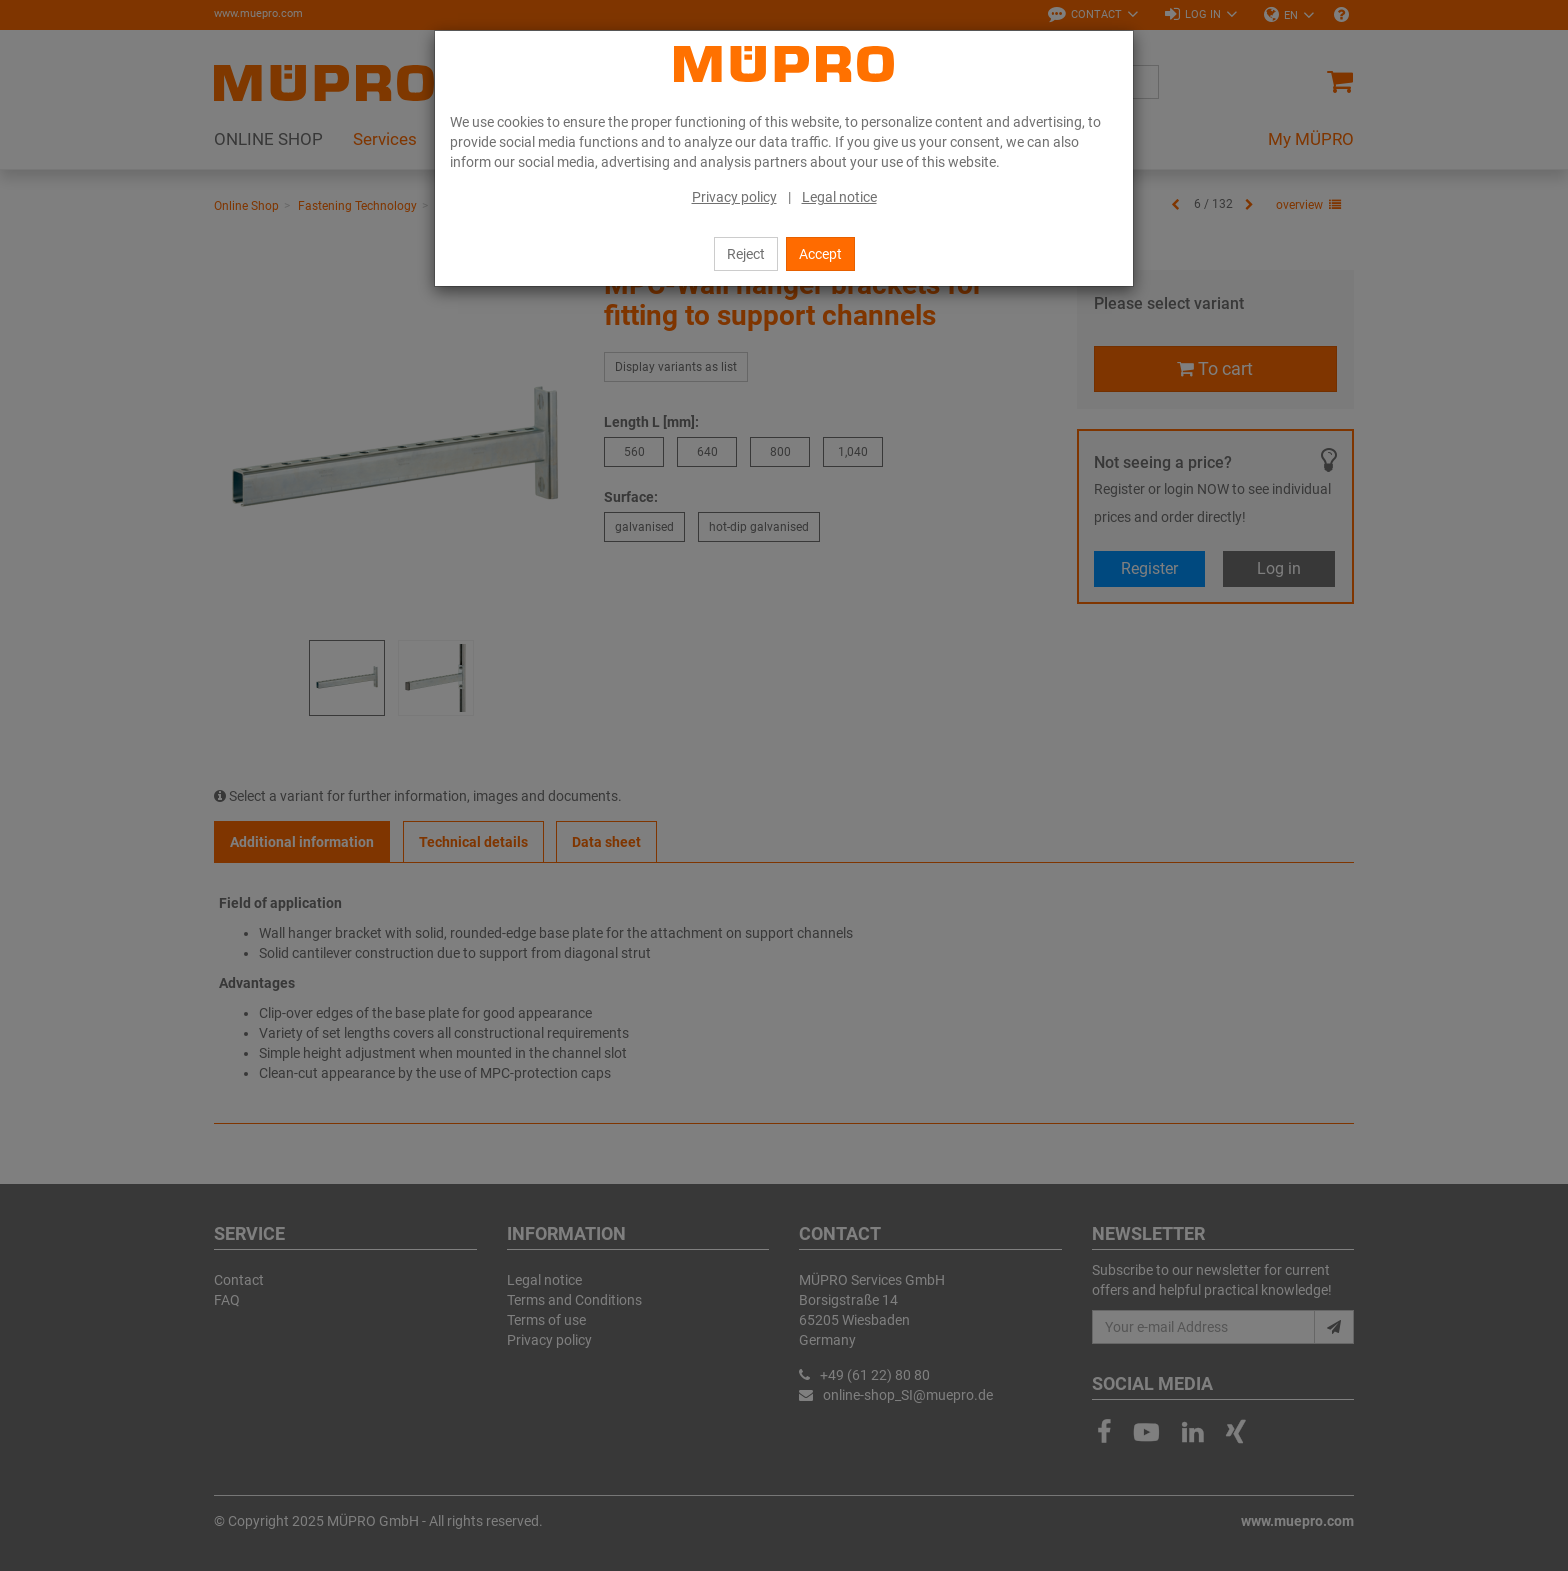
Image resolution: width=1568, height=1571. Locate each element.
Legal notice (839, 197)
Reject (746, 254)
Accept (820, 254)
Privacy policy (734, 197)
